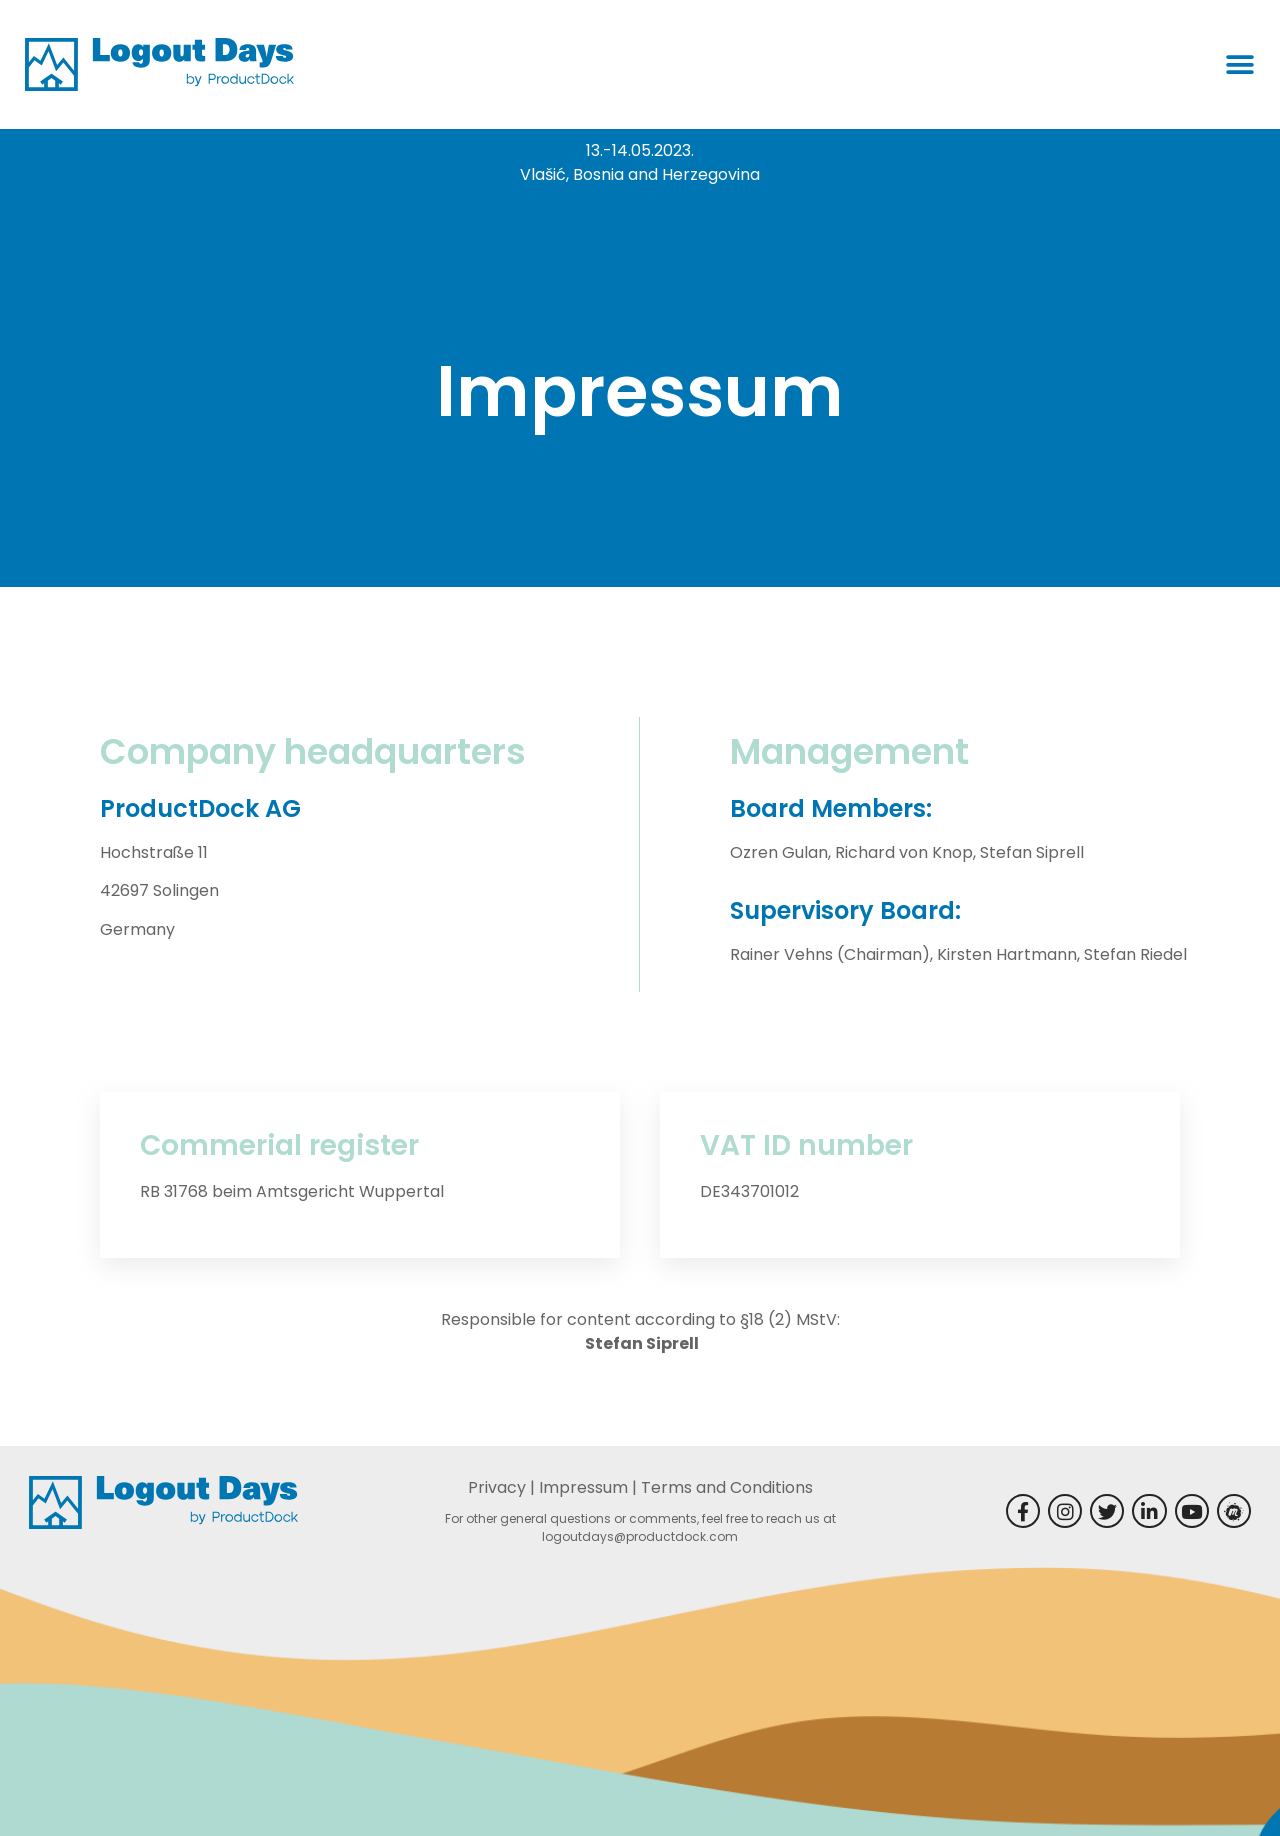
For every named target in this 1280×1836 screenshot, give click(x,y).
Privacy (497, 1487)
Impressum (583, 1487)
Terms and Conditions (727, 1487)
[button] (1240, 64)
